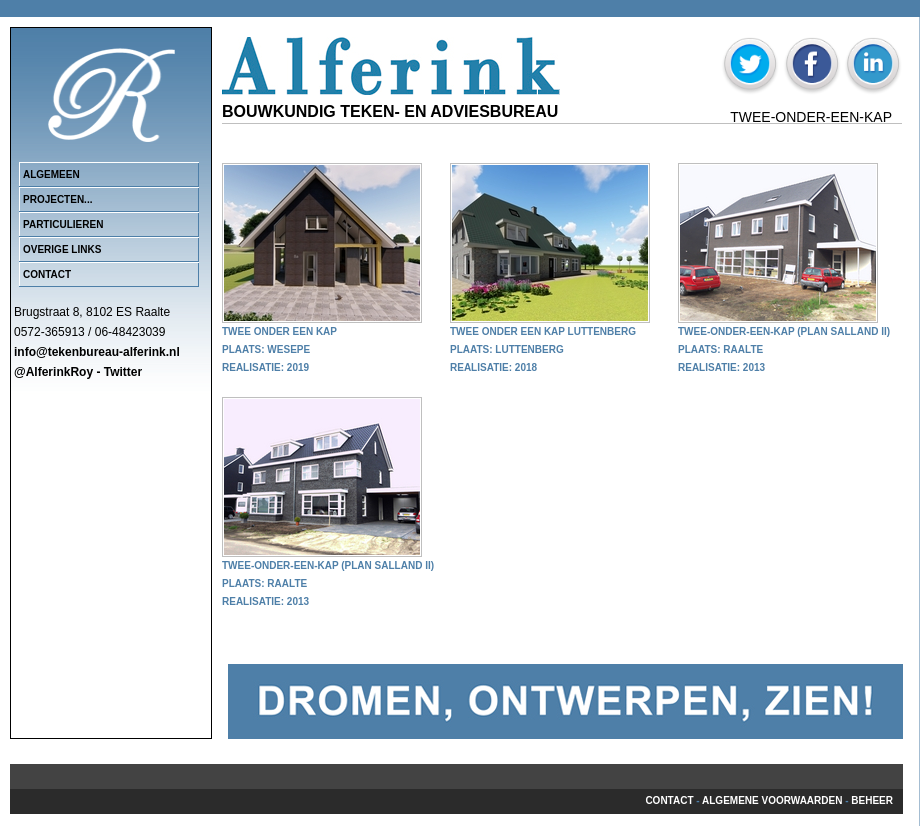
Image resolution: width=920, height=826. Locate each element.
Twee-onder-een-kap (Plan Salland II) (784, 331)
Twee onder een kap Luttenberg (543, 331)
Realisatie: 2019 (265, 367)
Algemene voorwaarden (772, 800)
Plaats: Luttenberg (507, 349)
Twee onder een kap (279, 331)
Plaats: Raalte (720, 349)
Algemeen (51, 174)
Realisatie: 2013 (721, 367)
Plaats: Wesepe (266, 349)
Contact (47, 274)
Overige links (62, 249)
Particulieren (63, 224)
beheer (872, 800)
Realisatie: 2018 (493, 367)
